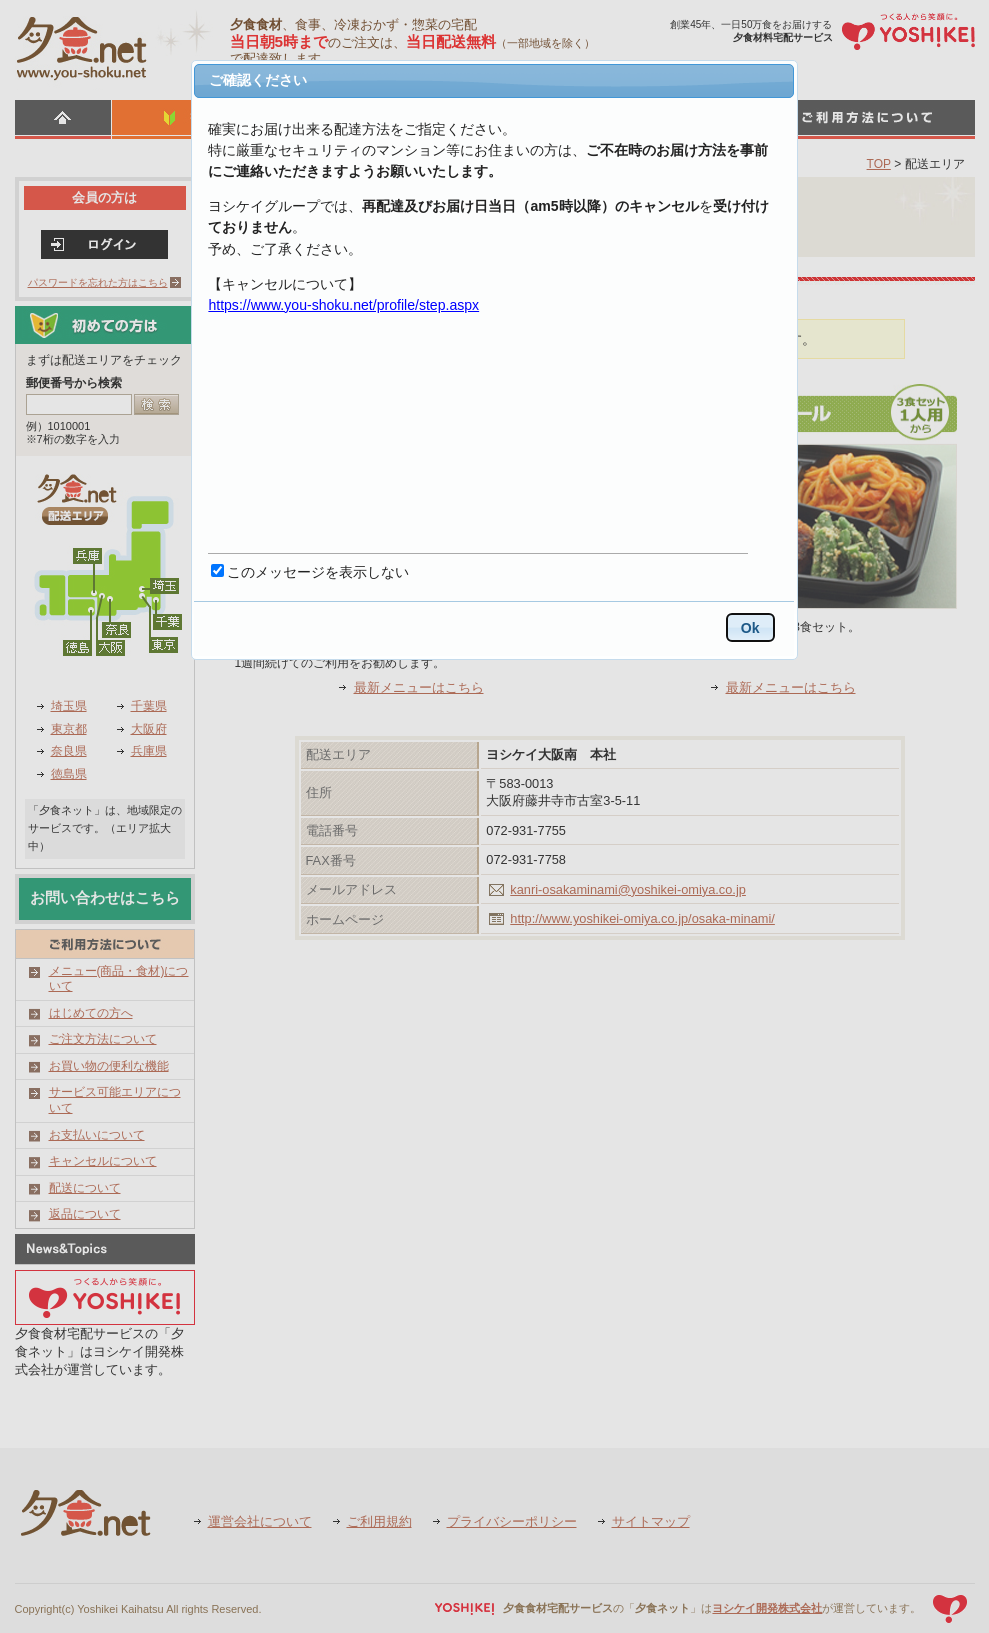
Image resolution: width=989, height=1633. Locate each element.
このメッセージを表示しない (318, 572)
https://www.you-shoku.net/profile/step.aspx (343, 305)
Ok (750, 628)
